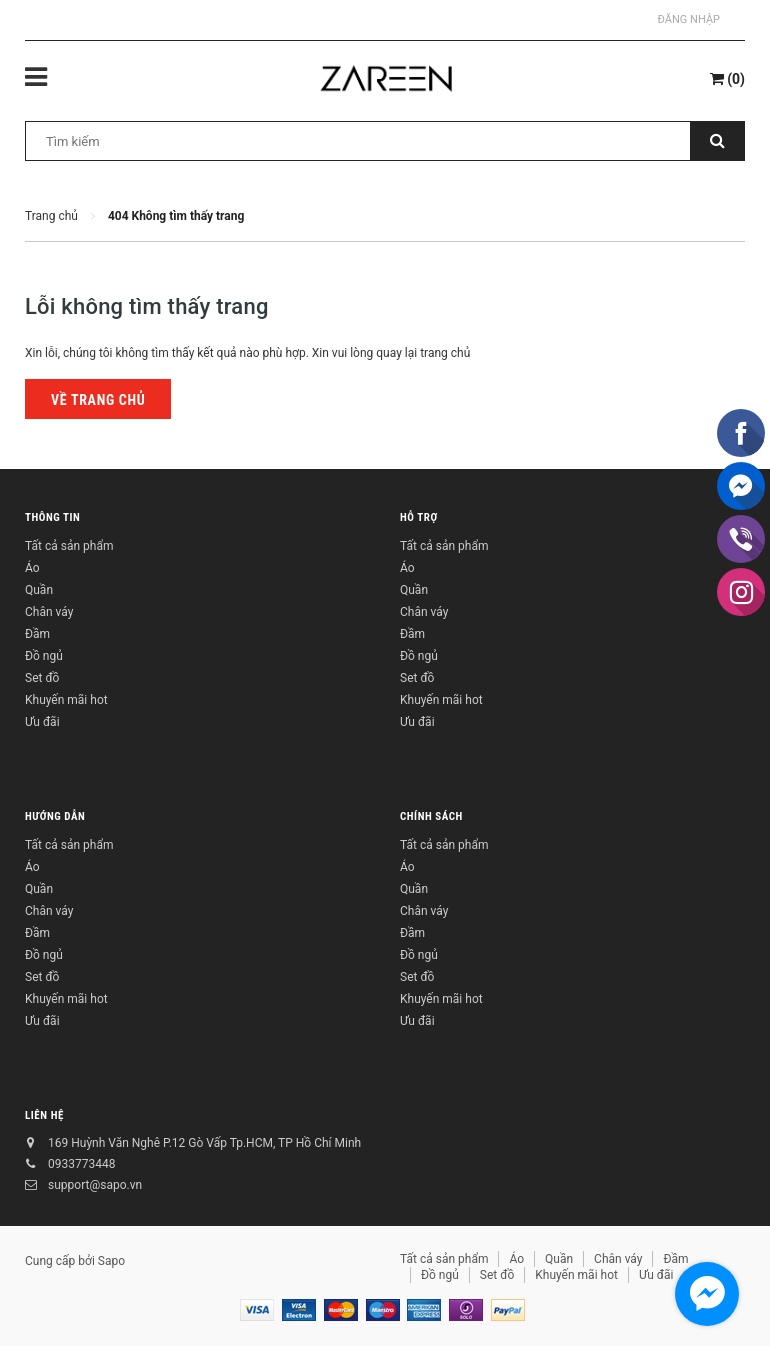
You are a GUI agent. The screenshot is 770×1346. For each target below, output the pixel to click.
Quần (39, 590)
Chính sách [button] (431, 816)
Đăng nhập (689, 19)
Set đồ (42, 678)
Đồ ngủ (44, 656)
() (727, 79)
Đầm (37, 634)
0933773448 (81, 1164)
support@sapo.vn (95, 1185)
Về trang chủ (98, 400)
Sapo (111, 1261)
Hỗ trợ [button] (419, 517)
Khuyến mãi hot (66, 700)
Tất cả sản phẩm (69, 546)
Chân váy (49, 612)
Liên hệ (44, 1115)
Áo (32, 568)
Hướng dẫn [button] (55, 816)
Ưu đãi (42, 722)
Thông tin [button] (52, 517)
